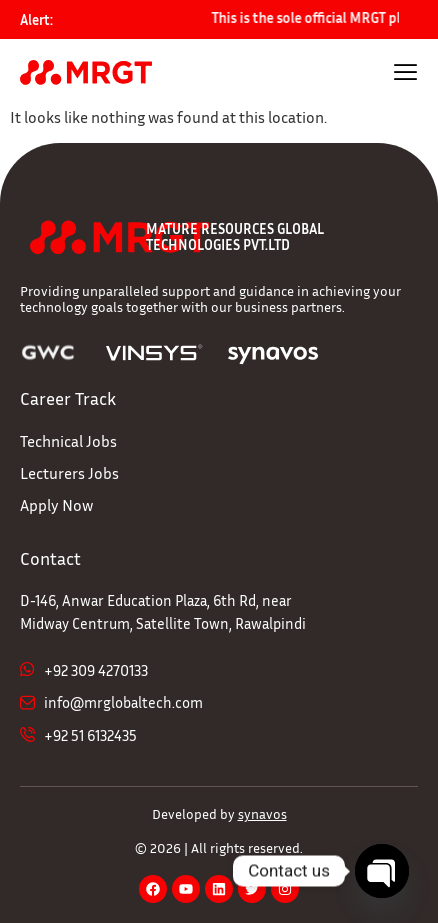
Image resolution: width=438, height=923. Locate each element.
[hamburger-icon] (405, 74)
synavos (262, 813)
